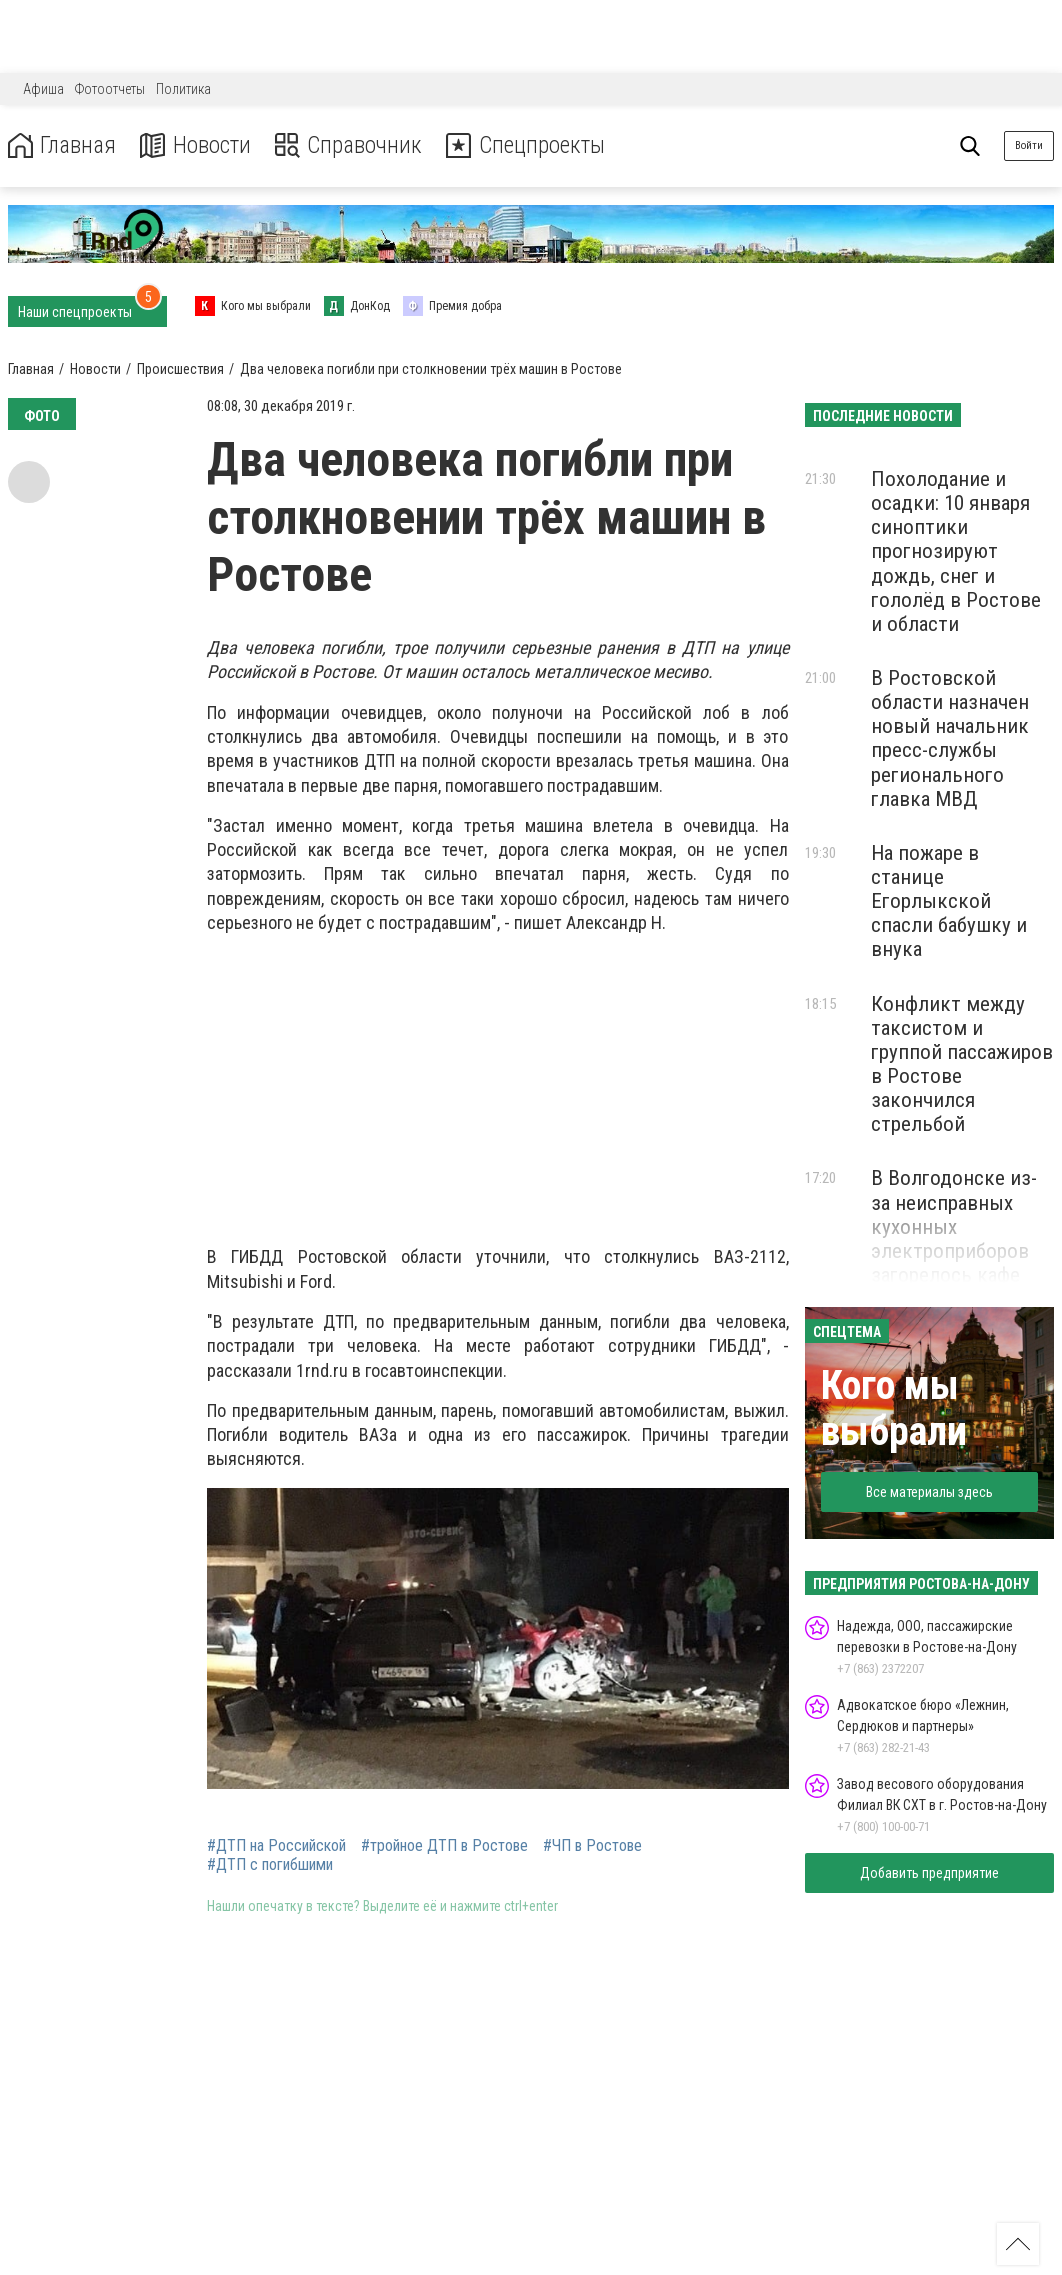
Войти (1029, 145)
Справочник (353, 145)
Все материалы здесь (929, 1492)
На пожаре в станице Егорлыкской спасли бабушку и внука (949, 901)
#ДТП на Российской (276, 1846)
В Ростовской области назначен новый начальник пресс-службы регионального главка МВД (950, 738)
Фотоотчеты (110, 89)
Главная (63, 145)
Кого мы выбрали (894, 1408)
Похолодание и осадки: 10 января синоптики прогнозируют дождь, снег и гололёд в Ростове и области (956, 551)
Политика (183, 89)
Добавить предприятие (929, 1873)
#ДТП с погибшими (270, 1865)
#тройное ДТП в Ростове (444, 1846)
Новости (198, 145)
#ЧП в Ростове (592, 1846)
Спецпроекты (534, 145)
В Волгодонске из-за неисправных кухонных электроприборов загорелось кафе (954, 1226)
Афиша (43, 89)
